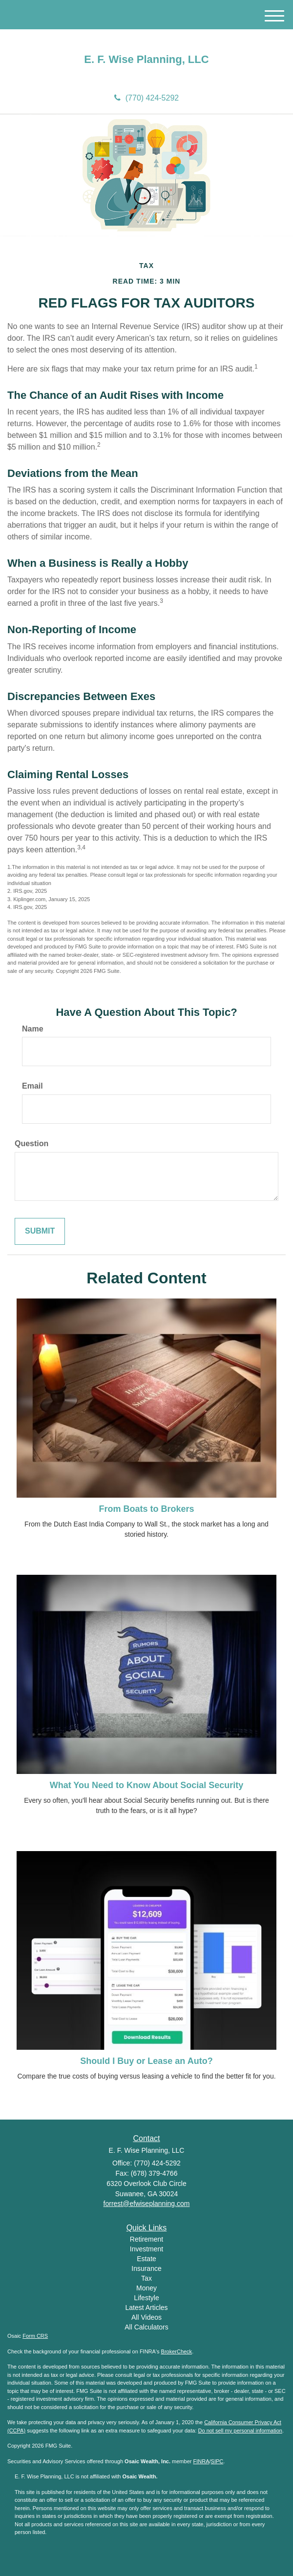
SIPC (217, 2461)
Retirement (146, 2239)
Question (31, 1143)
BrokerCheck (176, 2351)
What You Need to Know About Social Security (147, 1785)
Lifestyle (146, 2298)
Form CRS (35, 2336)
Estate (146, 2259)
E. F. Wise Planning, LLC (146, 59)
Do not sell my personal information (240, 2430)
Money (146, 2288)
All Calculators (146, 2327)
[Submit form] (40, 1231)
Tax (146, 2278)
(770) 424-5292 (146, 98)
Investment (146, 2249)
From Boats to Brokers (146, 1509)
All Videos (146, 2317)
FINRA (201, 2461)
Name (32, 1029)
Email (32, 1086)
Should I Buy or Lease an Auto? (146, 2061)
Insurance (146, 2268)
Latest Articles (146, 2307)
